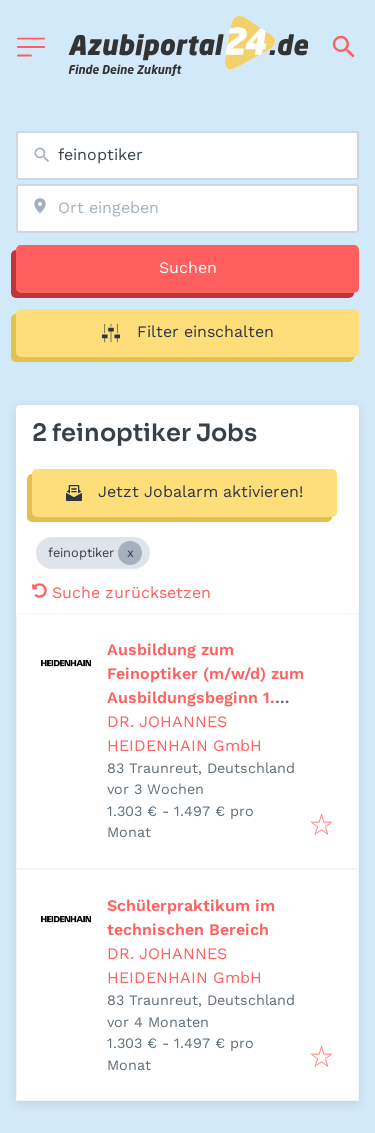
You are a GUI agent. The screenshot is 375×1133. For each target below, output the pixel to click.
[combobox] (187, 155)
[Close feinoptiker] (130, 553)
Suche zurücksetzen (121, 592)
